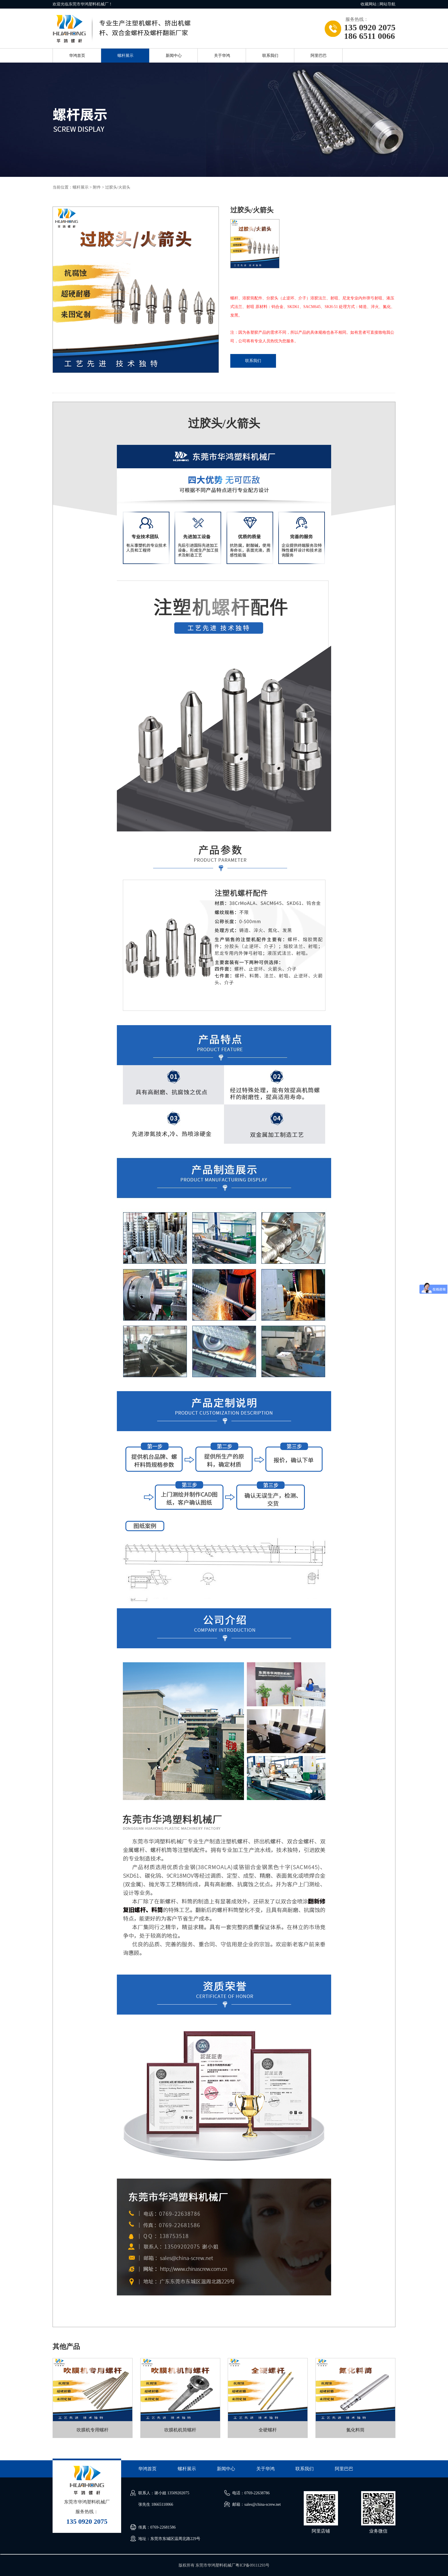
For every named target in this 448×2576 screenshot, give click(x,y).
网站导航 (387, 4)
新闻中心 (174, 55)
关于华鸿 (222, 55)
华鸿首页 (77, 55)
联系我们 (270, 55)
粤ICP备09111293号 (252, 2565)
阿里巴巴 (319, 55)
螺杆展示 (125, 55)
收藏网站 (369, 4)
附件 (97, 187)
